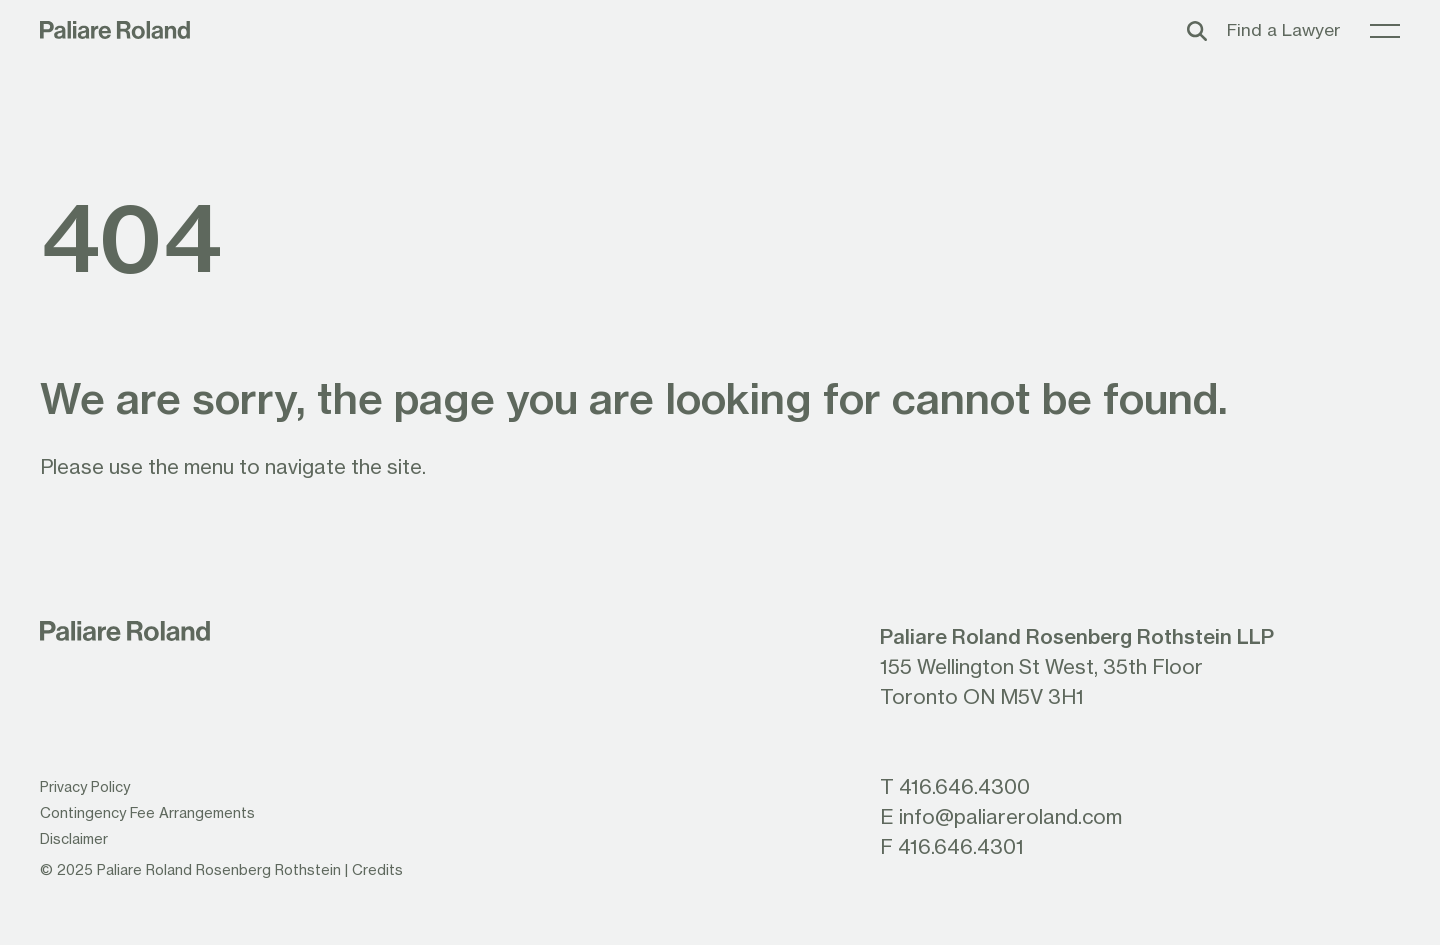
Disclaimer (74, 838)
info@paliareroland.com (1010, 816)
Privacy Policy (85, 786)
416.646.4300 (964, 786)
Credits (377, 869)
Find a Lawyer (1283, 29)
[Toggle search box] (1197, 30)
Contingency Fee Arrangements (147, 812)
